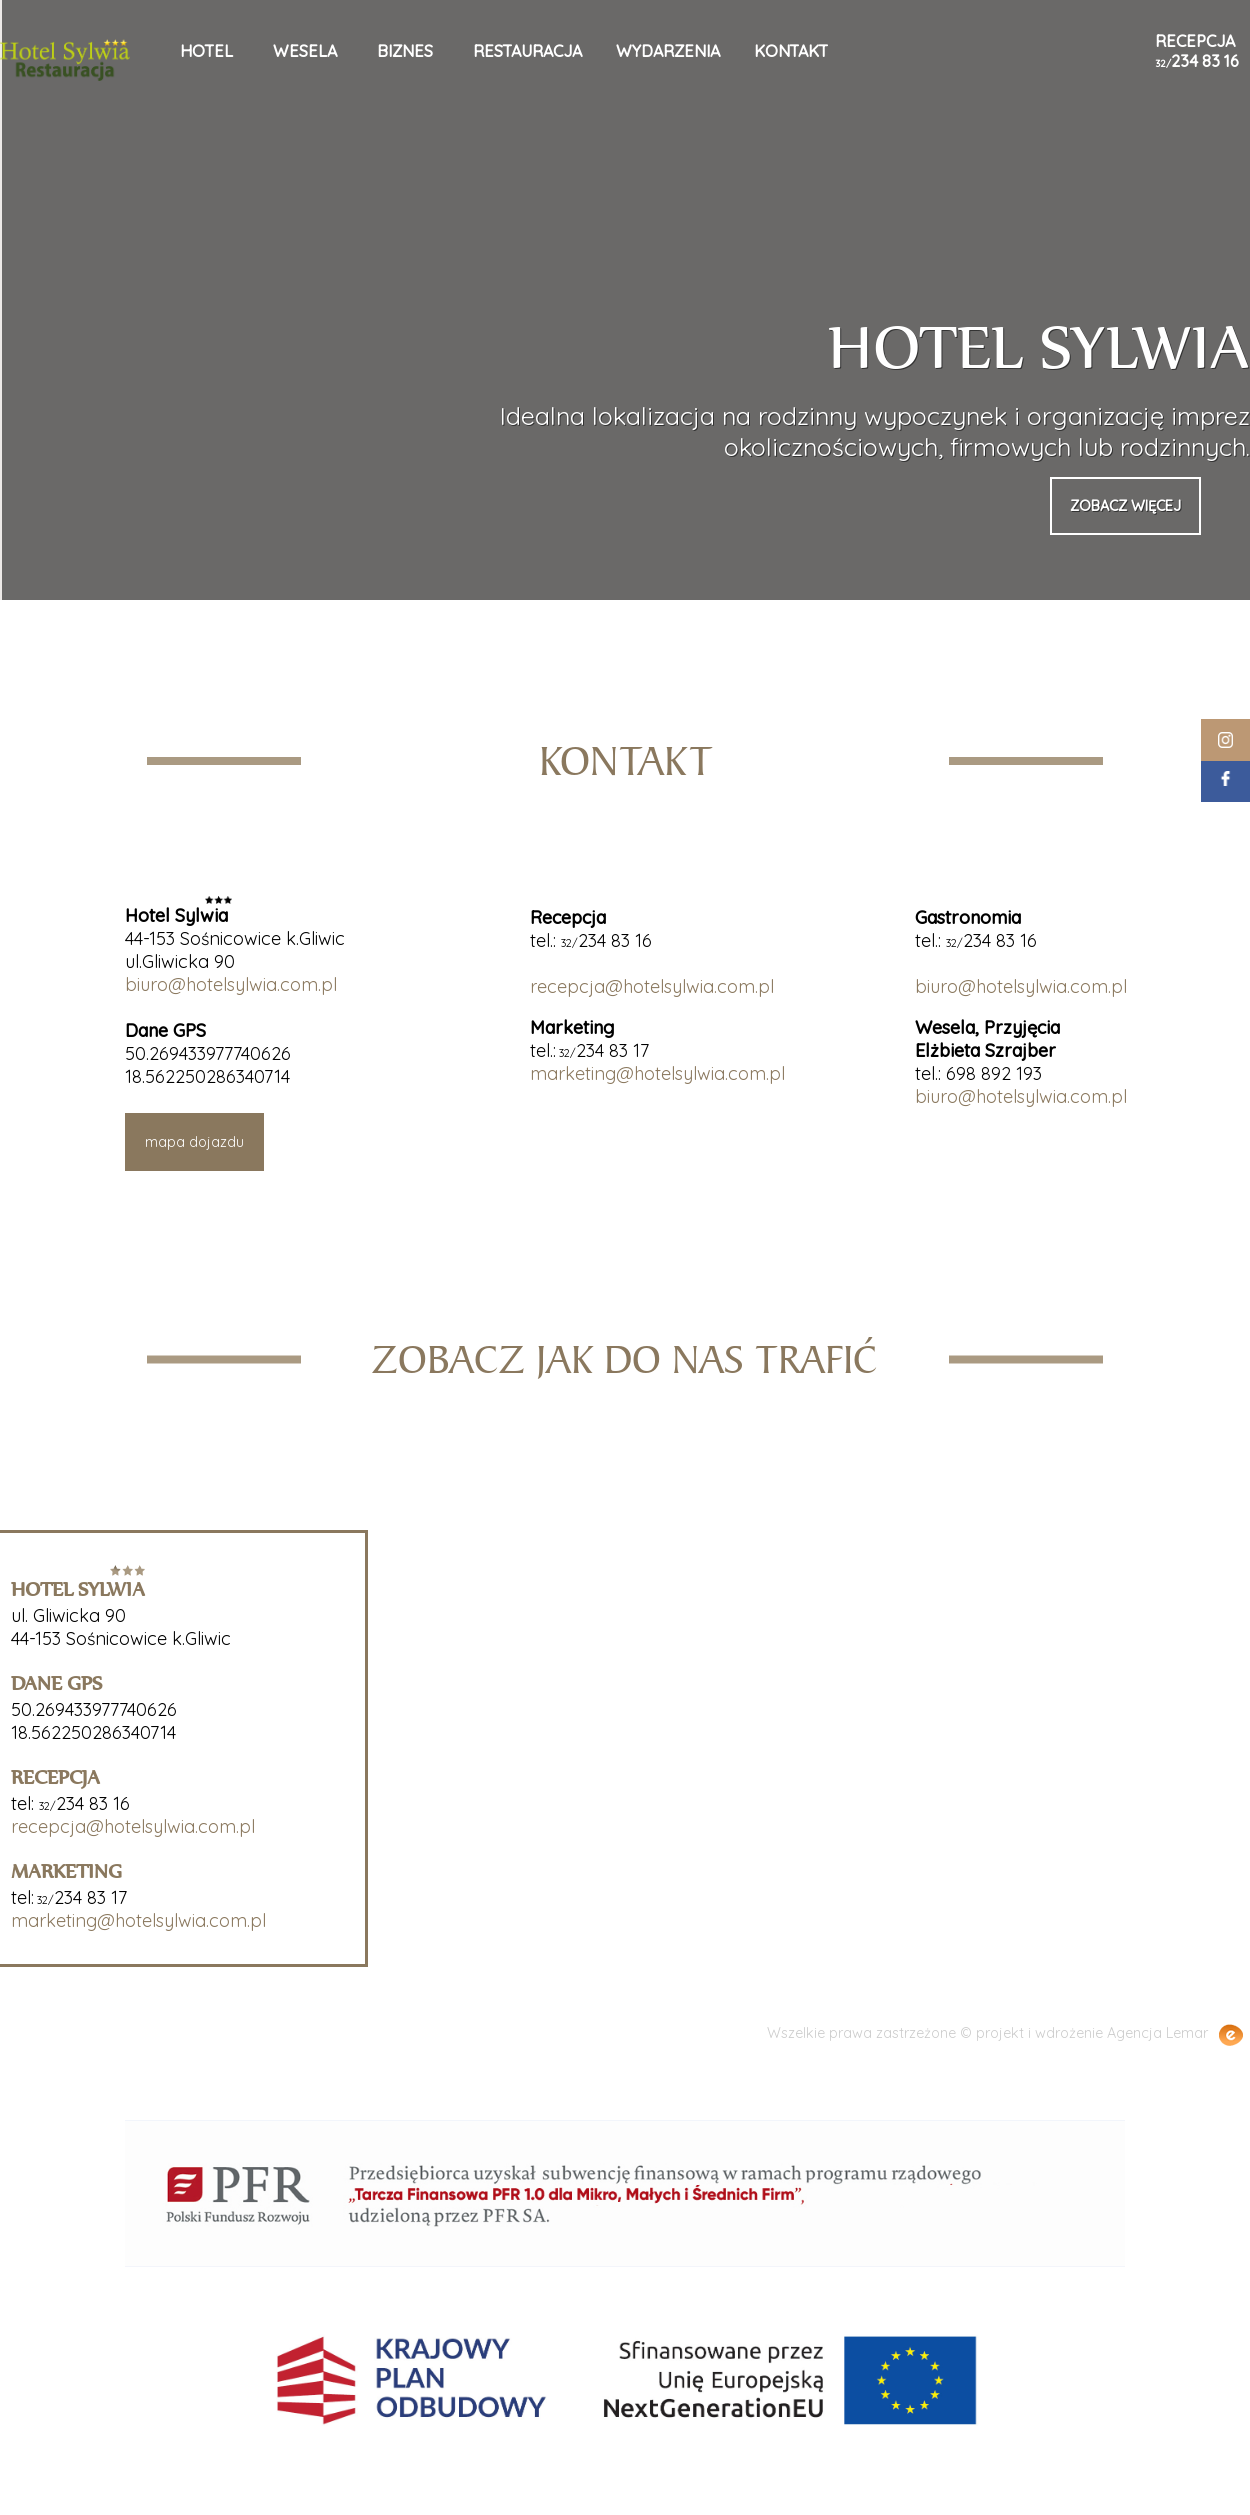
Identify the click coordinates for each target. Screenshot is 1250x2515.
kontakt (791, 51)
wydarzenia (668, 51)
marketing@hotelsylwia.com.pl (657, 1073)
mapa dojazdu (194, 1142)
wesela (305, 51)
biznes (405, 51)
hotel (206, 51)
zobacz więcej (1125, 506)
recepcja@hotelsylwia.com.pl (652, 986)
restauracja (527, 51)
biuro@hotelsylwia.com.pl (231, 984)
